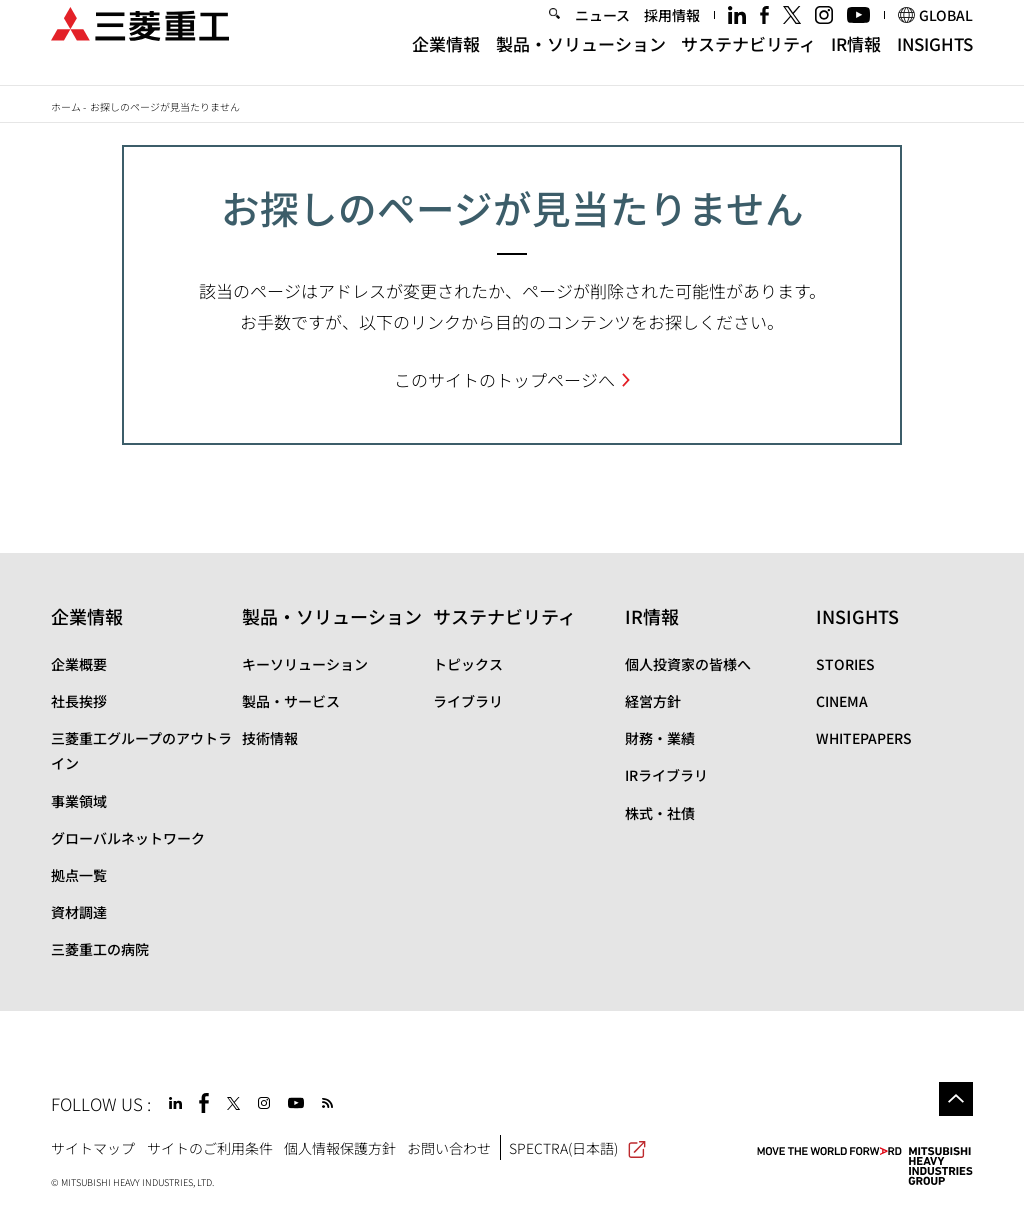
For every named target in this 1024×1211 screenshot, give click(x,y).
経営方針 (653, 701)
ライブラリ (468, 701)
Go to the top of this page (956, 1099)
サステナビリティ (748, 62)
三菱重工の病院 (100, 949)
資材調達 (79, 912)
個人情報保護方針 (340, 1148)
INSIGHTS (935, 62)
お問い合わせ (449, 1148)
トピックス (468, 664)
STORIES (845, 664)
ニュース (602, 34)
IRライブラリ (666, 775)
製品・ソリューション (581, 62)
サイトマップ (93, 1148)
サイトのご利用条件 (210, 1148)
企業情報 (446, 62)
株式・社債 (660, 813)
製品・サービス (291, 701)
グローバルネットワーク (128, 838)
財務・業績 (660, 738)
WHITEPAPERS (864, 738)
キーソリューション (305, 664)
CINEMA (842, 701)
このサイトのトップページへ (504, 379)
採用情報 (672, 34)
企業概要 (79, 664)
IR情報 (856, 62)
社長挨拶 (79, 701)
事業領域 (79, 801)
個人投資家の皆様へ (688, 664)
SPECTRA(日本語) (577, 1148)
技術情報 (270, 738)
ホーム (66, 106)
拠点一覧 (79, 875)
